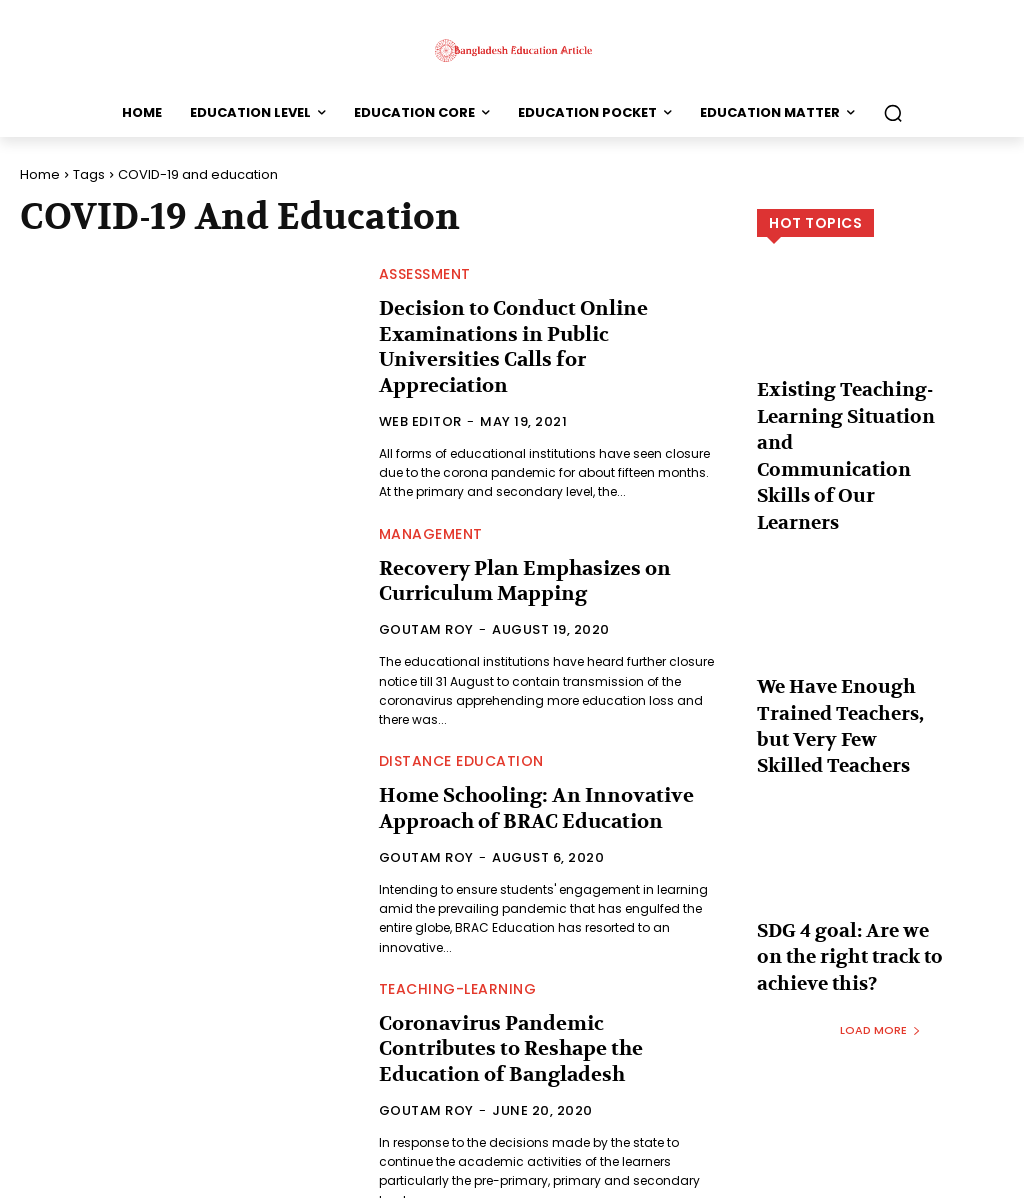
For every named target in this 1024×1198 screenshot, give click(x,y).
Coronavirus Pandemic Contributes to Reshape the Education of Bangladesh (546, 1000)
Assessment (425, 274)
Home (40, 174)
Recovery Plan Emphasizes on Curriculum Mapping (511, 548)
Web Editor (420, 390)
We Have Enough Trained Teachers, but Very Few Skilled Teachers (850, 630)
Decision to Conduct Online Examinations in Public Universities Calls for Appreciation (540, 331)
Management (431, 503)
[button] (893, 113)
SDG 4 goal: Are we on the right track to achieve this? (848, 831)
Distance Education (461, 729)
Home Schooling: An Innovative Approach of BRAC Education (520, 774)
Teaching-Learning (458, 955)
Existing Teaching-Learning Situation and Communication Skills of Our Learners (849, 418)
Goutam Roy (426, 595)
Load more (880, 896)
